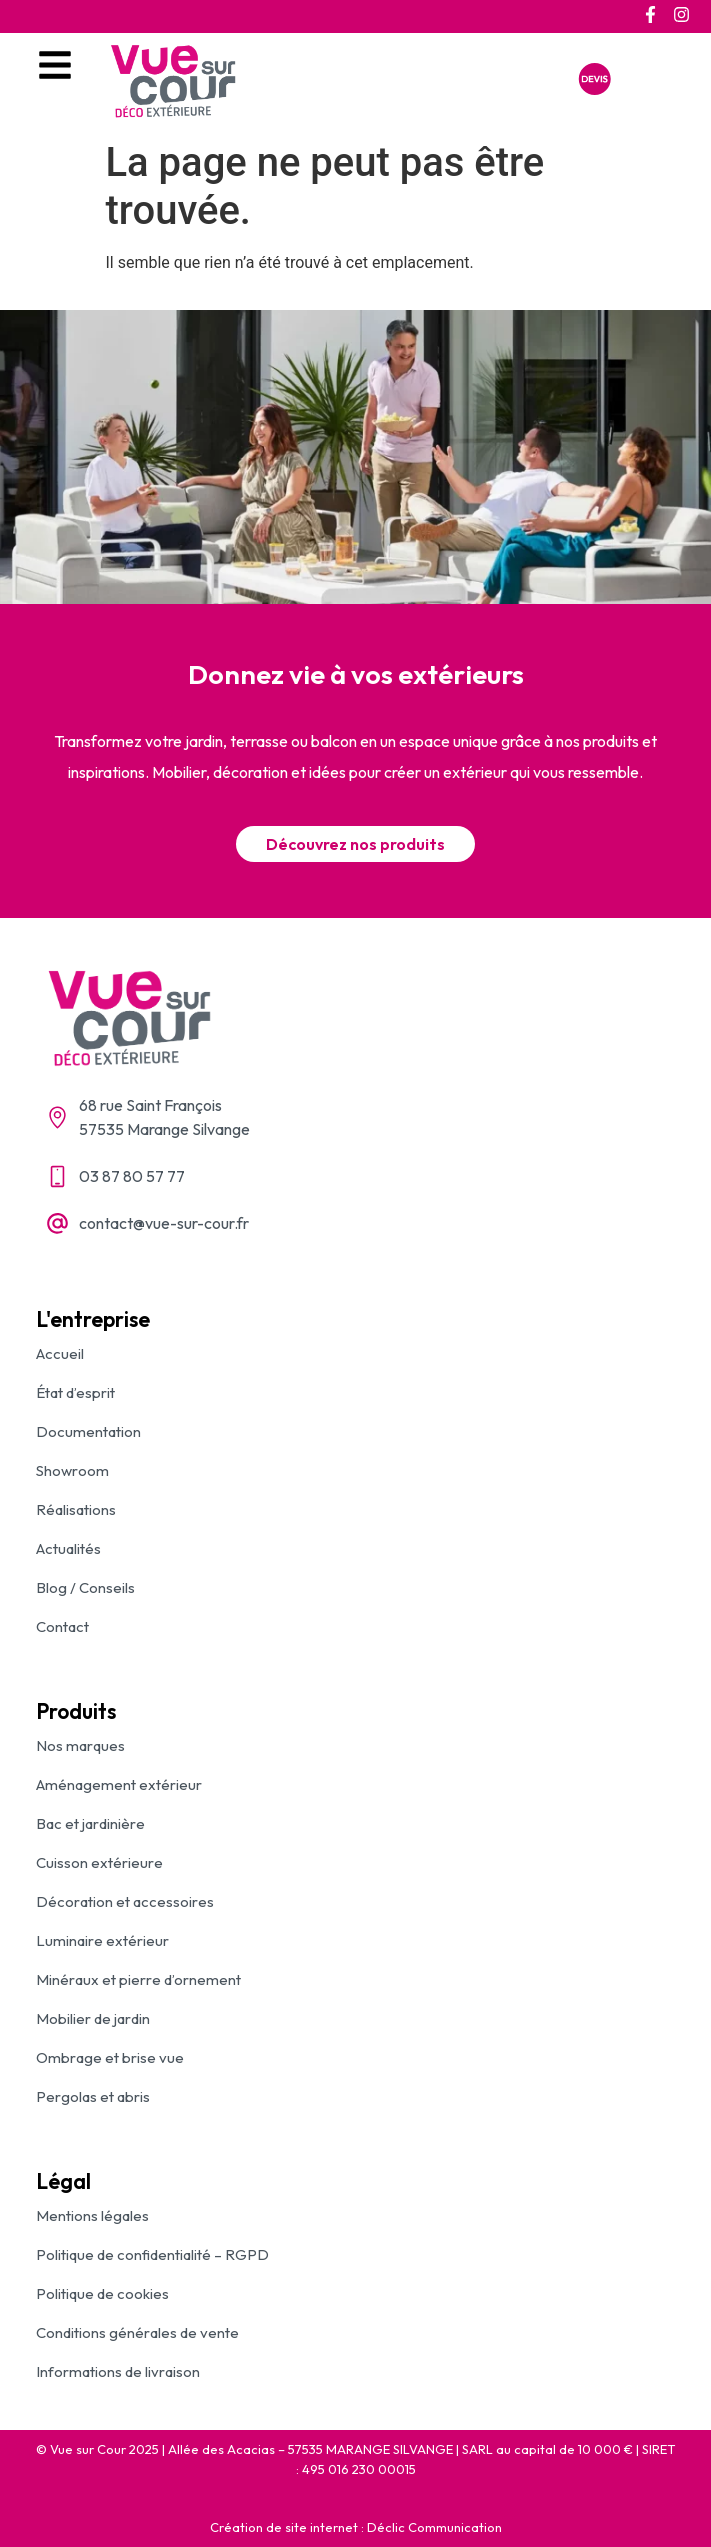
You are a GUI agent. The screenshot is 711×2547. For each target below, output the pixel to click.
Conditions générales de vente (137, 2332)
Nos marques (80, 1745)
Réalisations (76, 1509)
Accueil (60, 1353)
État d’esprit (75, 1392)
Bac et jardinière (90, 1823)
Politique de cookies (102, 2293)
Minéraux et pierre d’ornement (138, 1979)
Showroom (72, 1470)
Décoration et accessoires (125, 1901)
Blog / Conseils (85, 1587)
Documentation (88, 1431)
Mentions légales (92, 2215)
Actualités (68, 1548)
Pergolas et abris (93, 2096)
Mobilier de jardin (93, 2018)
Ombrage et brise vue (110, 2057)
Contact (62, 1626)
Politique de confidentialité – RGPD (152, 2254)
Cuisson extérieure (99, 1862)
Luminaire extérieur (102, 1940)
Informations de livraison (118, 2371)
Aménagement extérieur (119, 1784)
